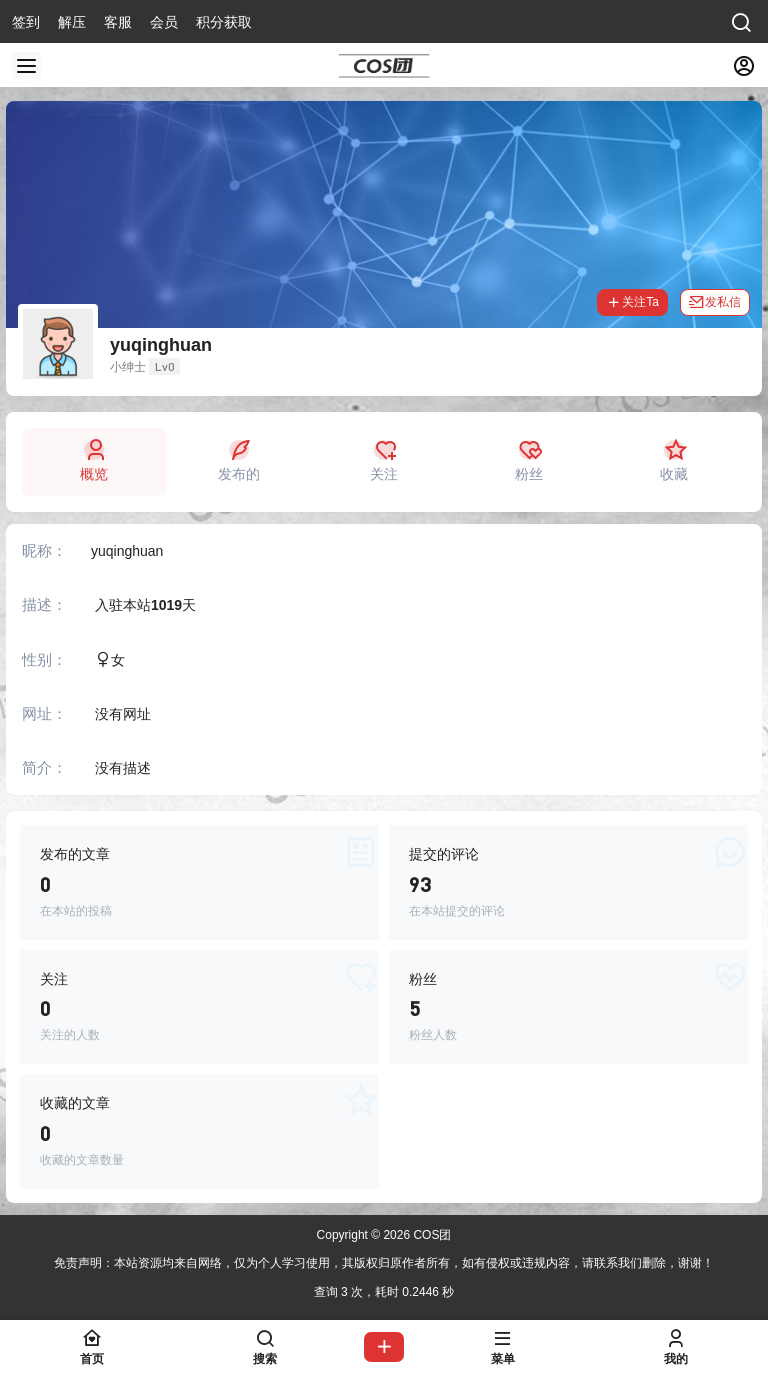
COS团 (430, 1235)
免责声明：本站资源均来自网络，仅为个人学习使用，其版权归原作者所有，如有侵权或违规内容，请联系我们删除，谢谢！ (384, 1263)
